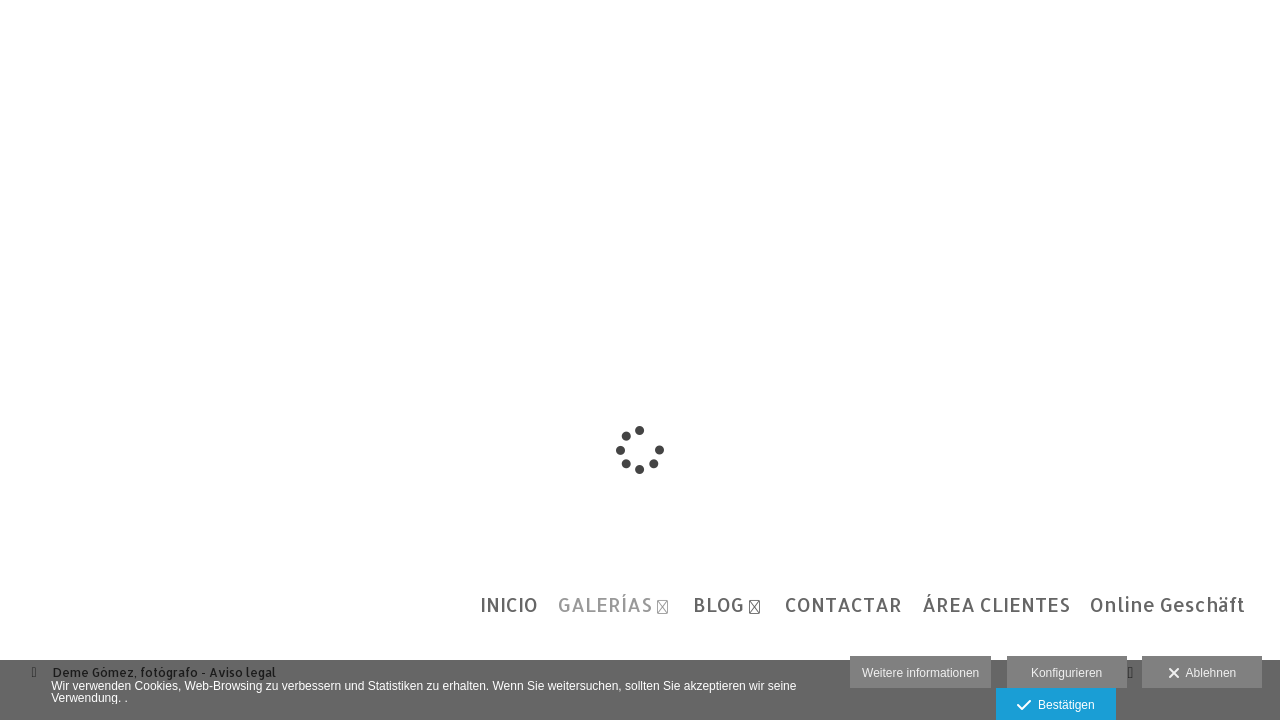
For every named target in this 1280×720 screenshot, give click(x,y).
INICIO (509, 605)
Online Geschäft (1167, 605)
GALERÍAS (605, 605)
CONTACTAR (843, 605)
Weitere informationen (920, 673)
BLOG (718, 605)
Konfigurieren (1066, 673)
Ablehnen (1202, 674)
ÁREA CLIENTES (996, 605)
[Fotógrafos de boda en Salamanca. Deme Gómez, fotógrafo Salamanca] (18, 37)
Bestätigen (1055, 706)
